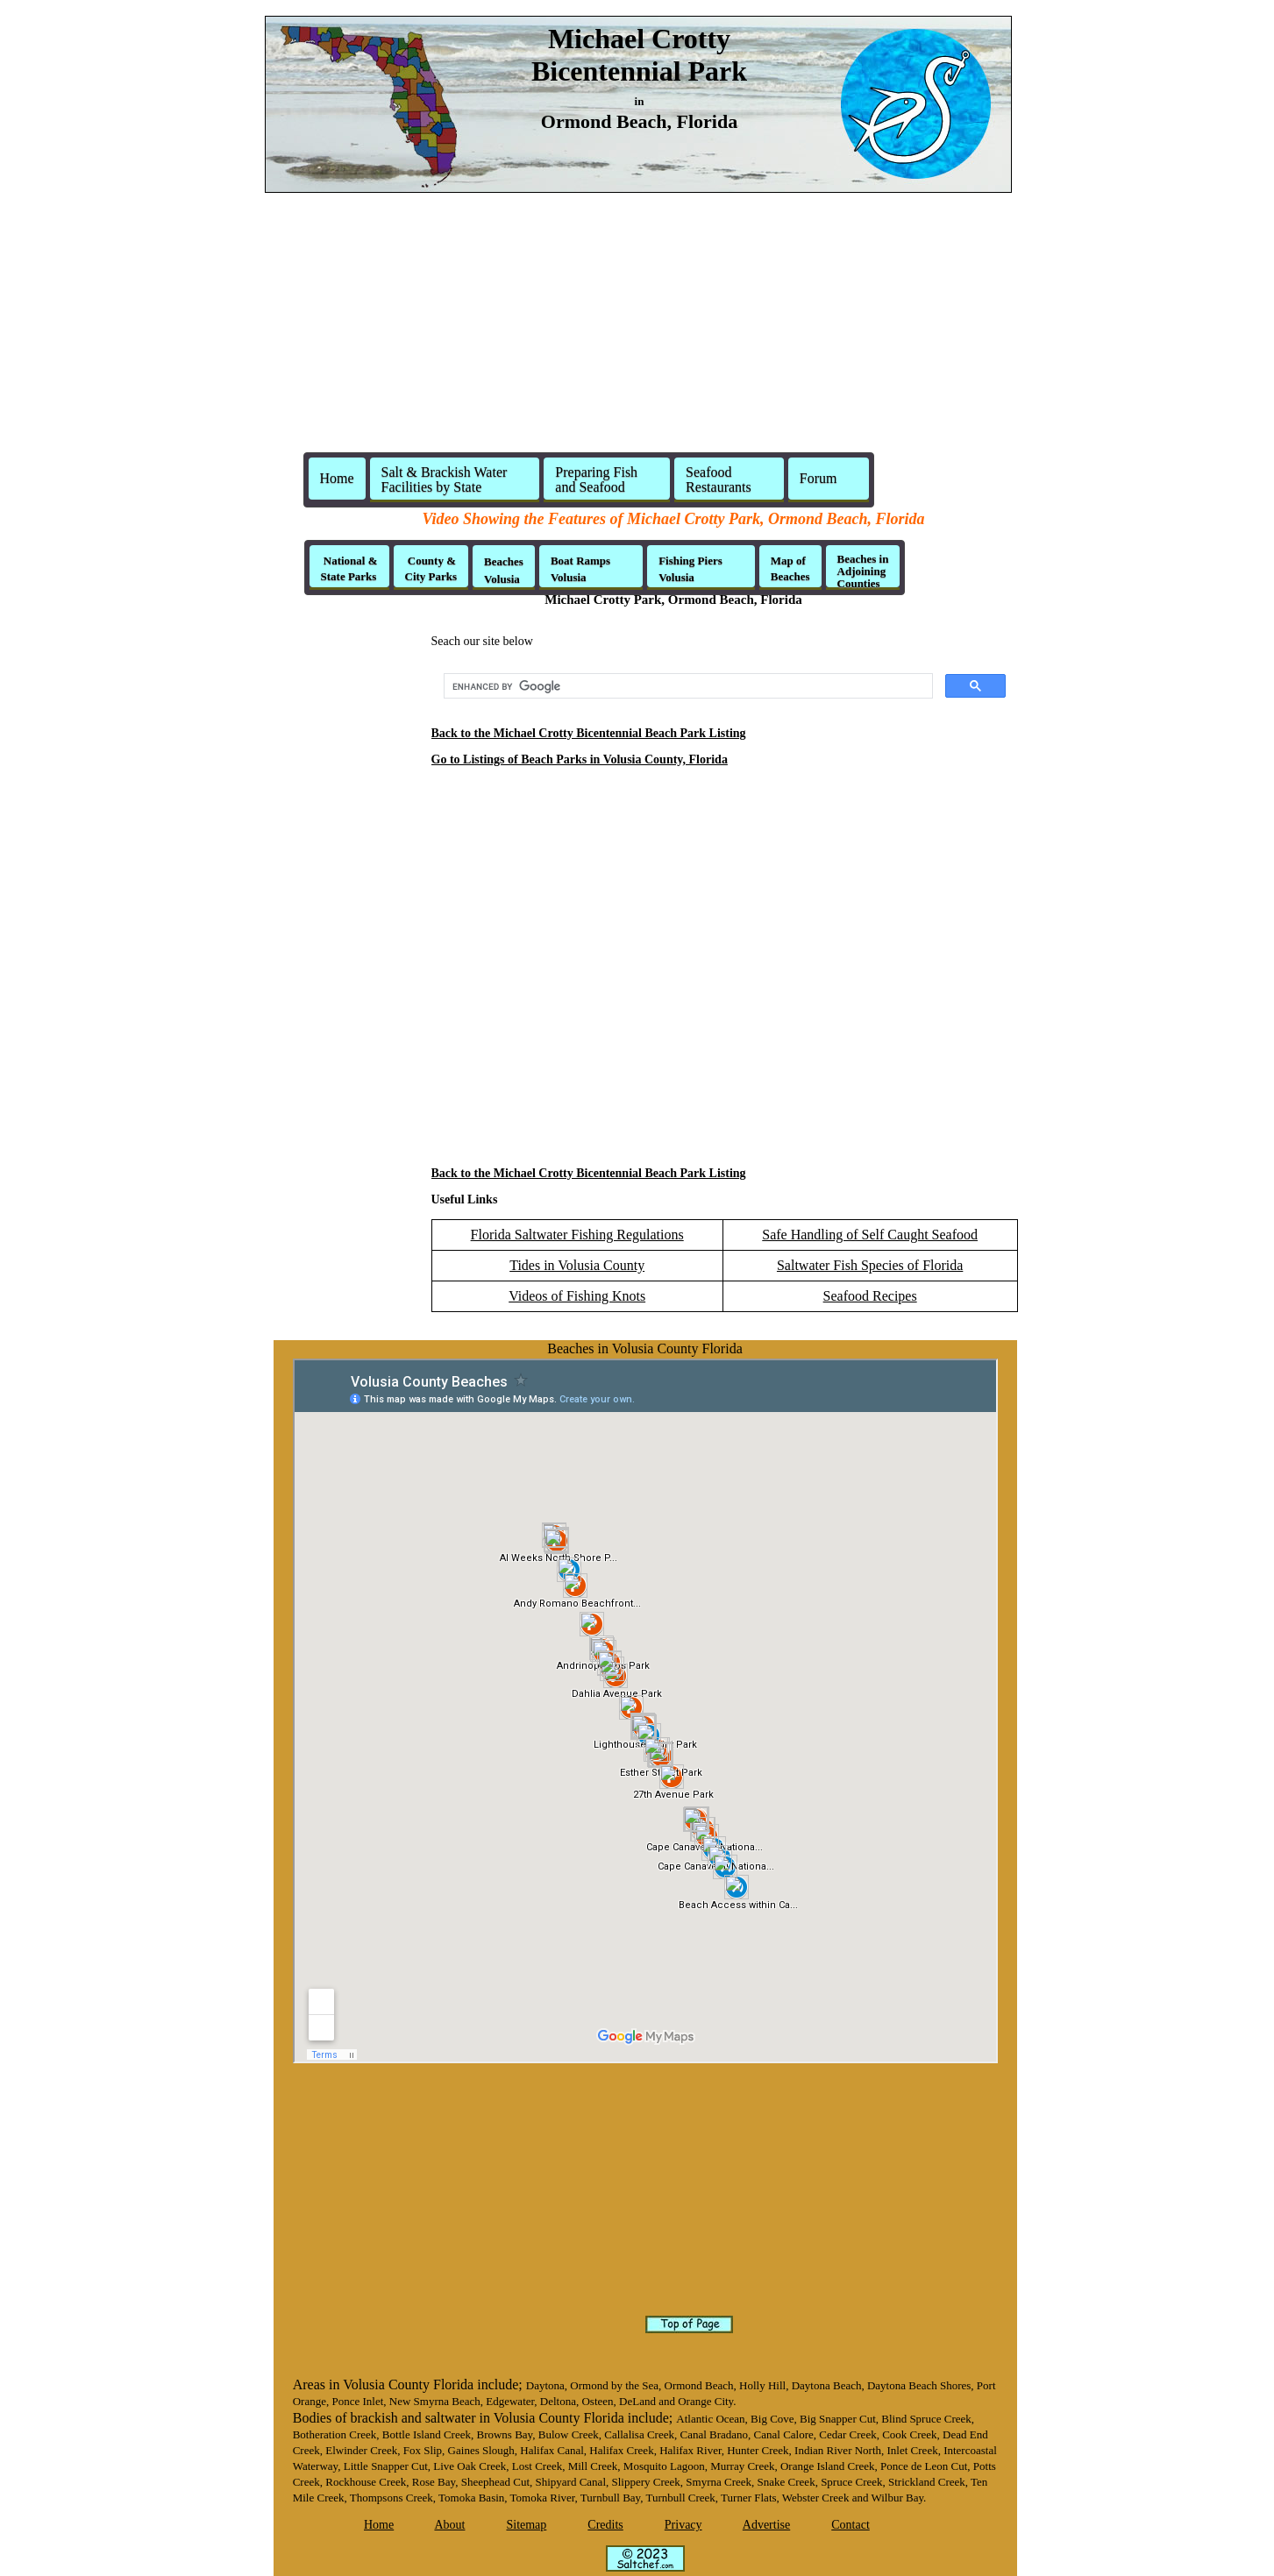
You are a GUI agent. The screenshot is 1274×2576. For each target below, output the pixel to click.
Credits (605, 2524)
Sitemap (526, 2524)
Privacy (683, 2524)
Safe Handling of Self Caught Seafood (870, 1234)
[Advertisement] (637, 329)
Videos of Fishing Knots (577, 1295)
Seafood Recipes (870, 1295)
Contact (850, 2524)
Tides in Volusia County (576, 1265)
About (449, 2524)
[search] (686, 686)
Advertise (766, 2524)
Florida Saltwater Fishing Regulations (577, 1234)
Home (337, 478)
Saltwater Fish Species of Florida (870, 1265)
